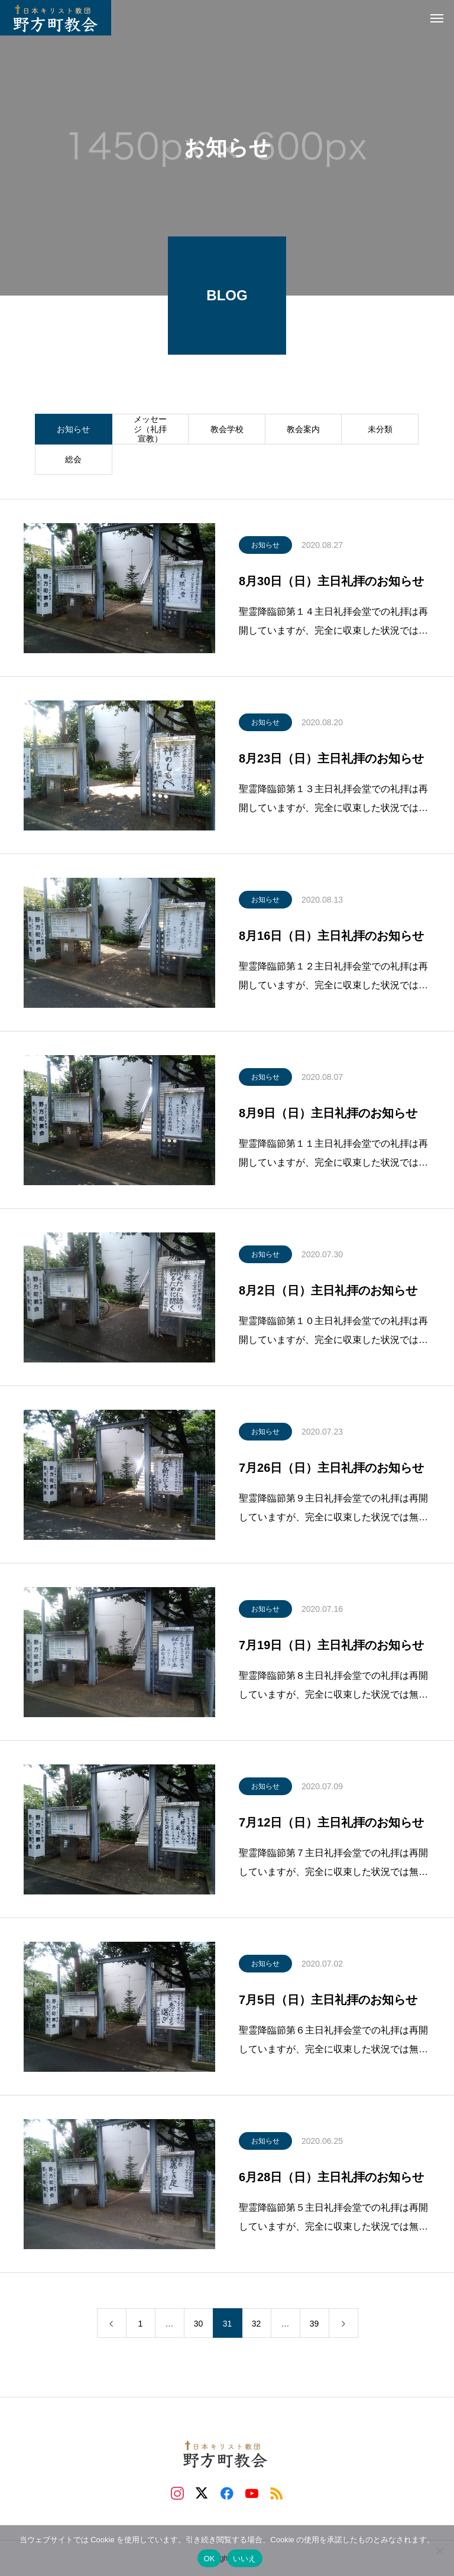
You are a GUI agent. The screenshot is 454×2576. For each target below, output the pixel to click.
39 (314, 2323)
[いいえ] (439, 2550)
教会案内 (303, 429)
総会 (73, 459)
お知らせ (73, 429)
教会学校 (227, 429)
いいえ (245, 2558)
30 (198, 2323)
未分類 (380, 429)
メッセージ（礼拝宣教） (150, 429)
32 (256, 2323)
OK (209, 2558)
